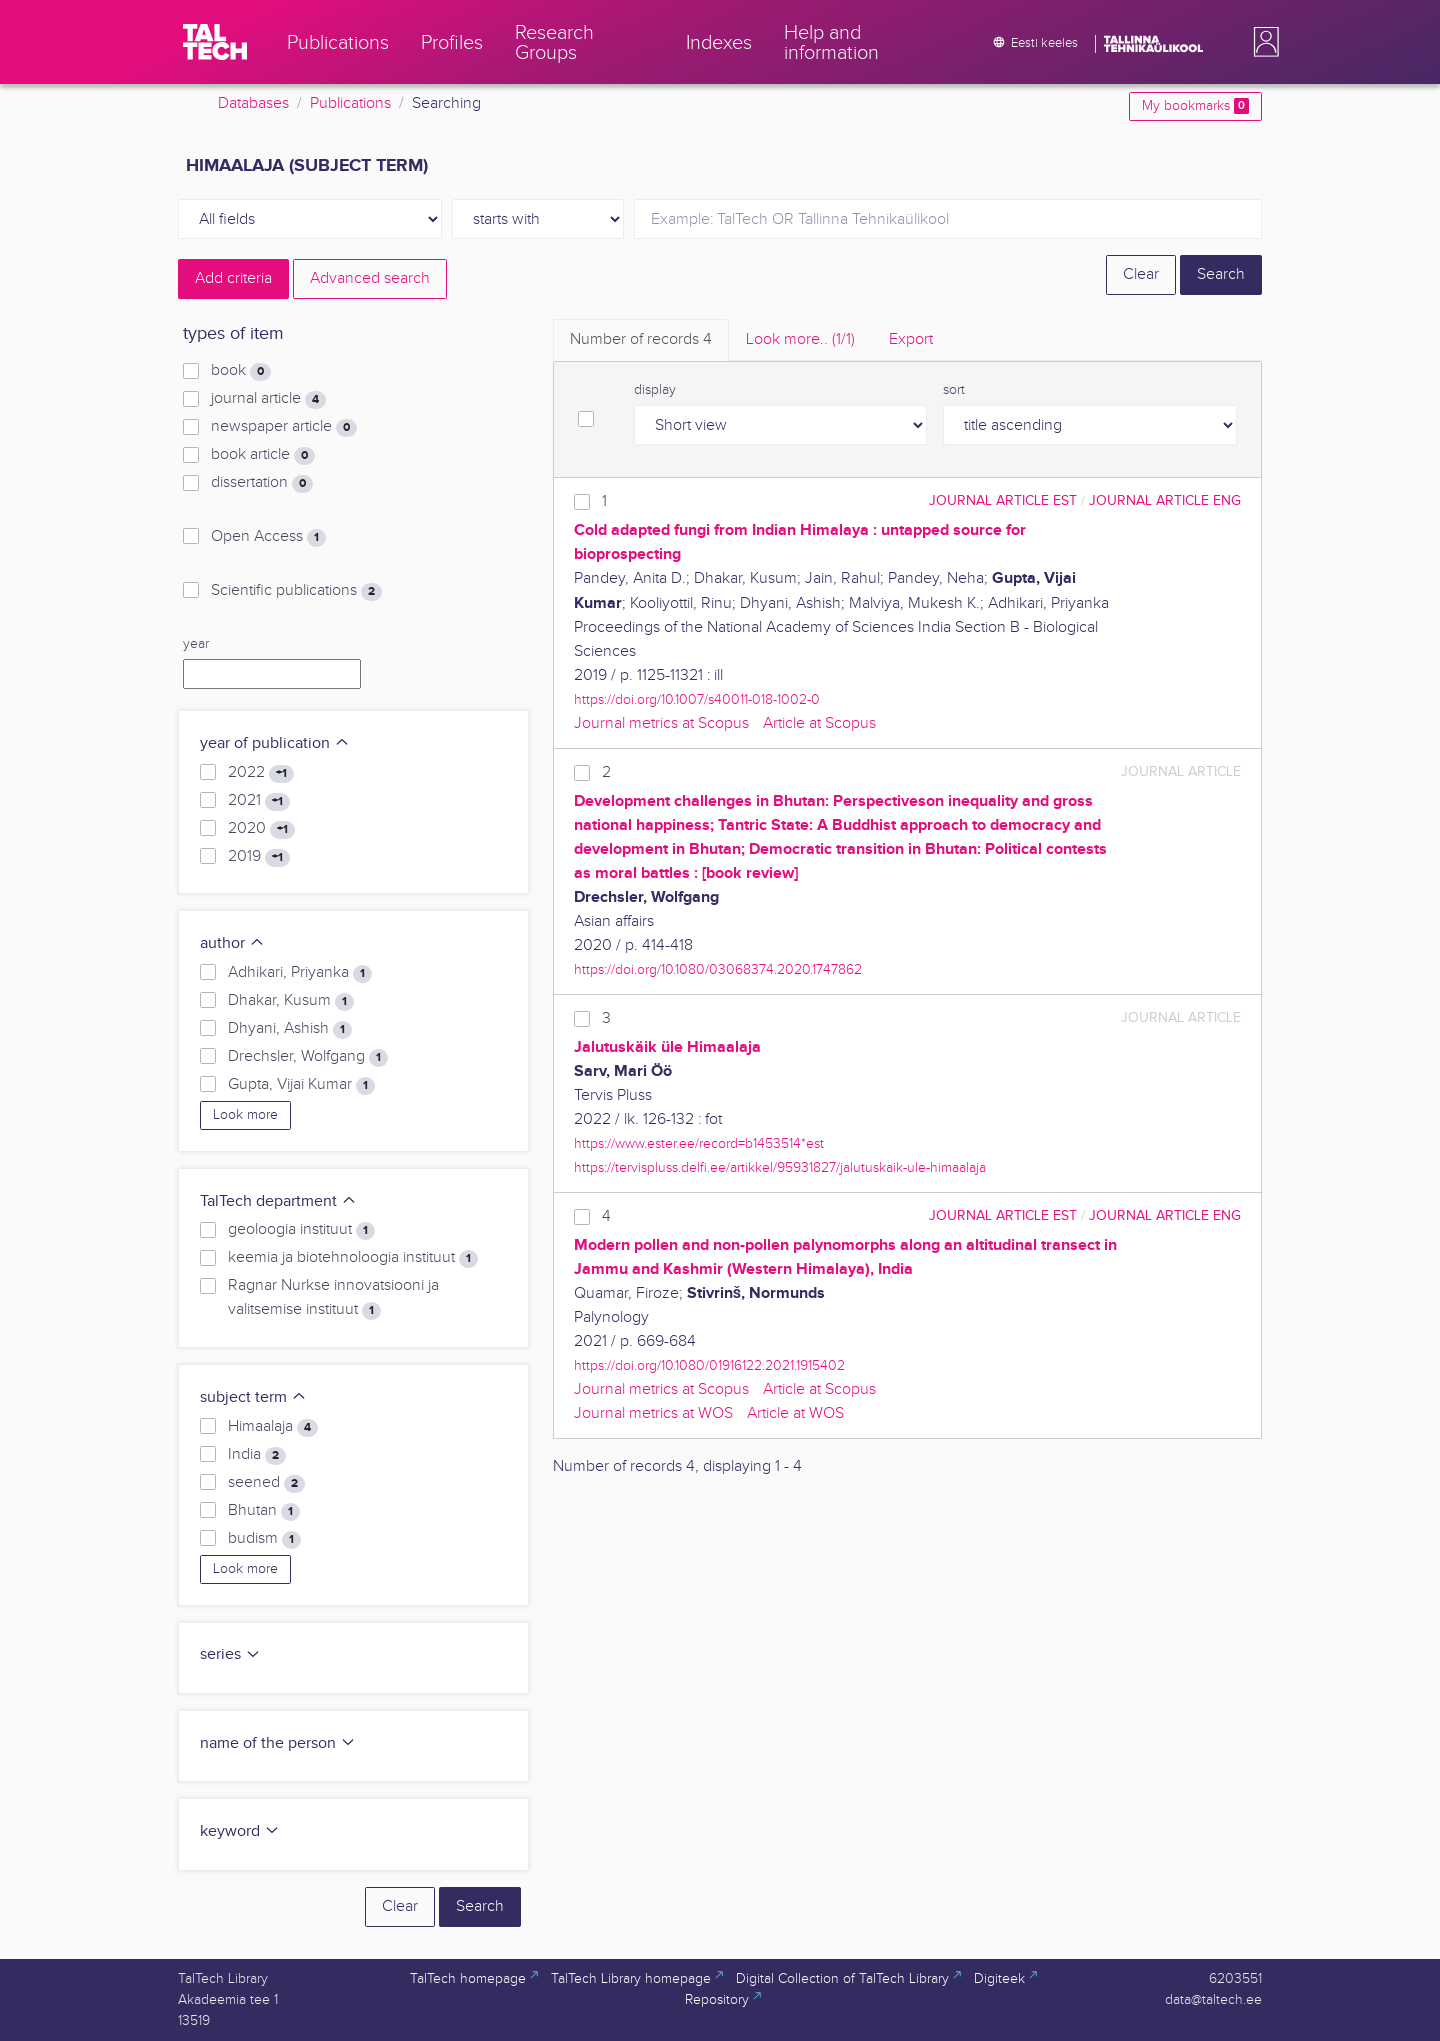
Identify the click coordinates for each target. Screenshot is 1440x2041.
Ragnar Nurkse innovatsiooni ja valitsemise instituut (333, 1298)
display (655, 390)
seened (266, 1483)
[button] (1262, 42)
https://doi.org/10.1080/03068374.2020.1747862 (718, 969)
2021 (259, 801)
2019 (259, 857)
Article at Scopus (819, 723)
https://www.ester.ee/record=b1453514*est (699, 1143)
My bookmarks (1195, 106)
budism (264, 1539)
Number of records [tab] (641, 339)
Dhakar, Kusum (291, 1001)
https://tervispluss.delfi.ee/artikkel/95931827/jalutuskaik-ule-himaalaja (780, 1167)
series (230, 1654)
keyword (240, 1831)
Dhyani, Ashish (290, 1029)
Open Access (268, 537)
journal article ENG (1165, 500)
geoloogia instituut (301, 1230)
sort (954, 390)
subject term (253, 1397)
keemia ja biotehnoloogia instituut (353, 1258)
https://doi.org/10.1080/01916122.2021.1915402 (709, 1365)
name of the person (278, 1743)
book (241, 371)
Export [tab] (911, 339)
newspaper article (284, 427)
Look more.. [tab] (800, 339)
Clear (1141, 274)
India (257, 1455)
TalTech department (278, 1201)
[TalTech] (215, 42)
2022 (261, 773)
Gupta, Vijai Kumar (301, 1085)
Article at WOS (795, 1413)
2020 (261, 829)
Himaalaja (273, 1427)
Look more (245, 1115)
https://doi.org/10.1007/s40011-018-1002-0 (697, 699)
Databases (253, 103)
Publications (350, 103)
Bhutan (264, 1511)
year (196, 644)
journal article (268, 399)
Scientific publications (296, 591)
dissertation (262, 483)
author (232, 943)
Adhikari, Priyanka (300, 973)
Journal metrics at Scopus (661, 723)
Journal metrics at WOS (653, 1413)
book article (263, 455)
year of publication (275, 743)
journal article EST (1003, 500)
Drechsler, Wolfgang (308, 1057)
